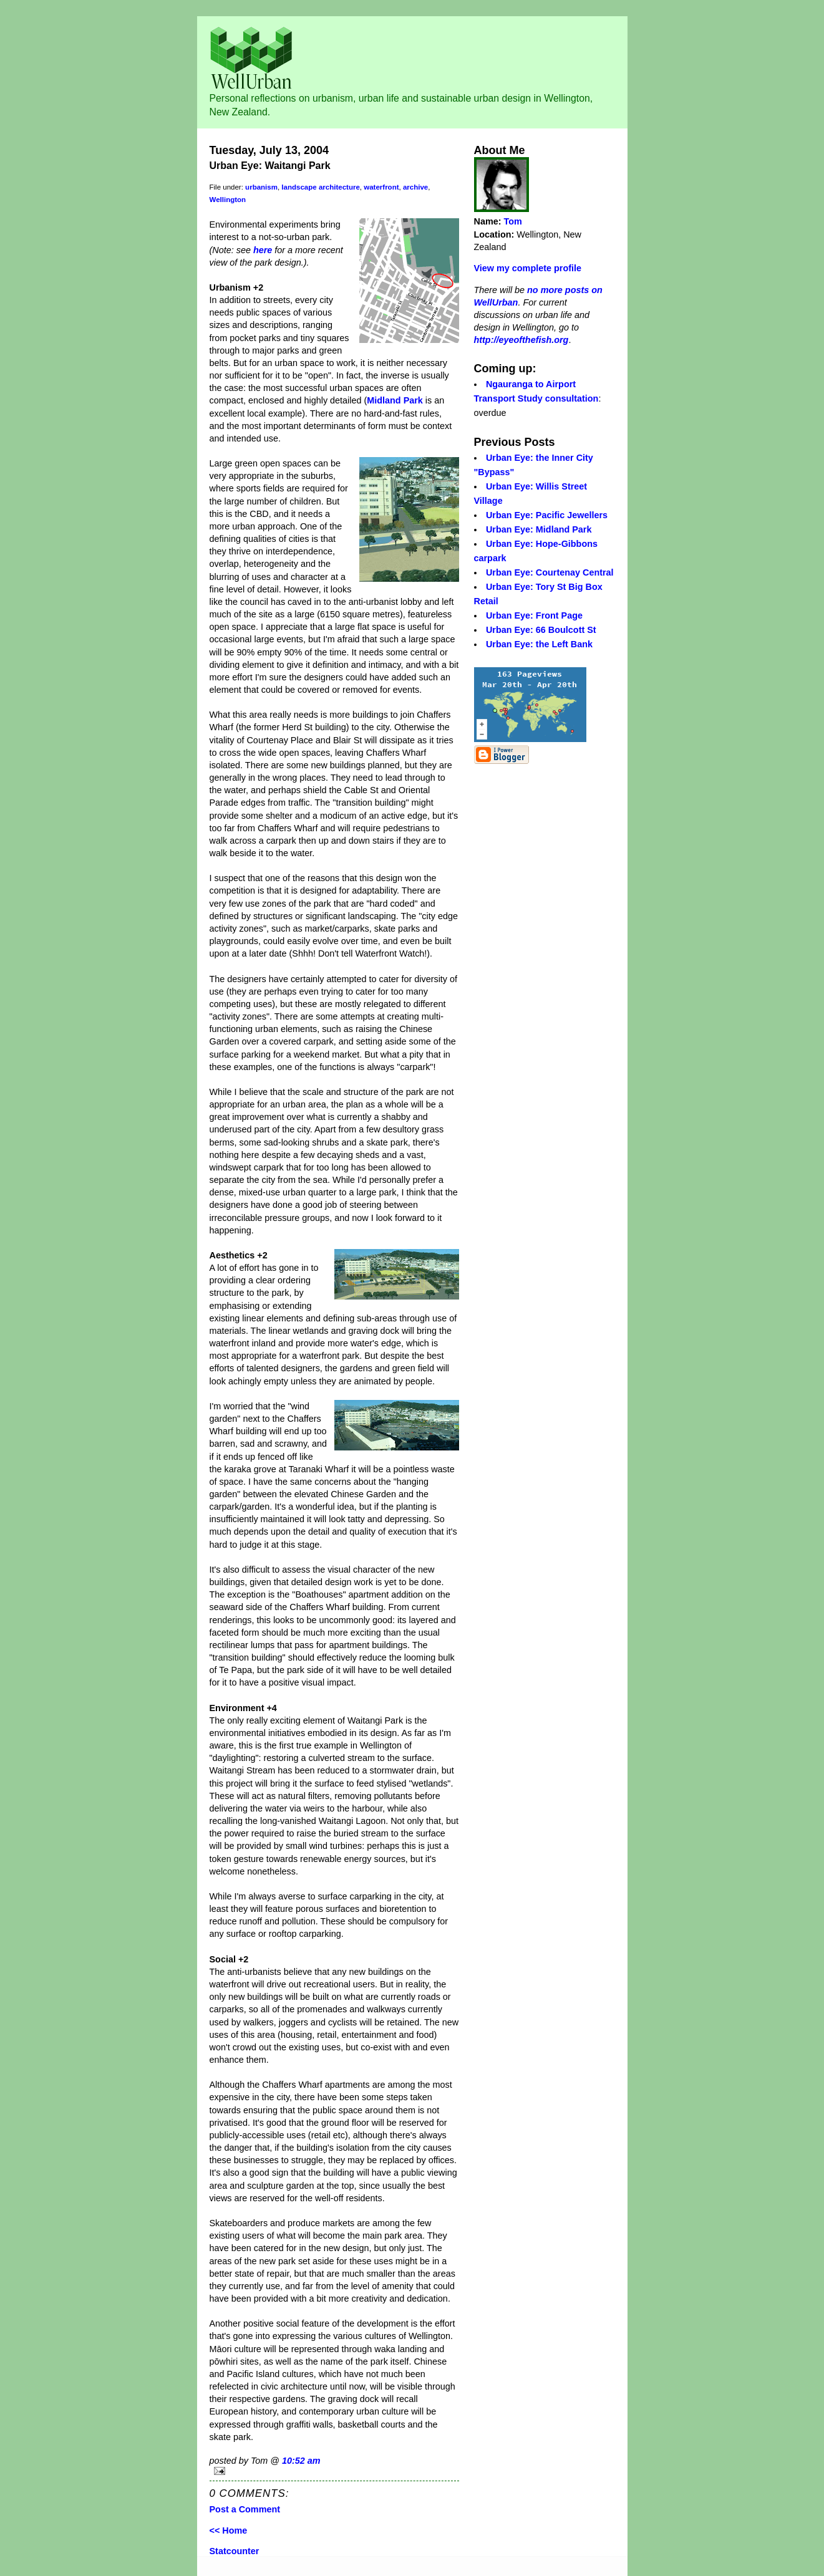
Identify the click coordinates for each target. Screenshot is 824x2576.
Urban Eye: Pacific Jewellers (547, 515)
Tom (513, 221)
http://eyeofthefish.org (521, 340)
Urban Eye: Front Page (534, 615)
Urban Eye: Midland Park (539, 529)
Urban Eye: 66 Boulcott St (541, 630)
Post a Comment (245, 2509)
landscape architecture (320, 187)
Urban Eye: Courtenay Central (550, 572)
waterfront (381, 187)
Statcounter (234, 2551)
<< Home (229, 2530)
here (262, 250)
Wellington (228, 199)
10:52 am (301, 2461)
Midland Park (395, 400)
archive (415, 187)
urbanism (261, 187)
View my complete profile (527, 268)
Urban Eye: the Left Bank (539, 644)
